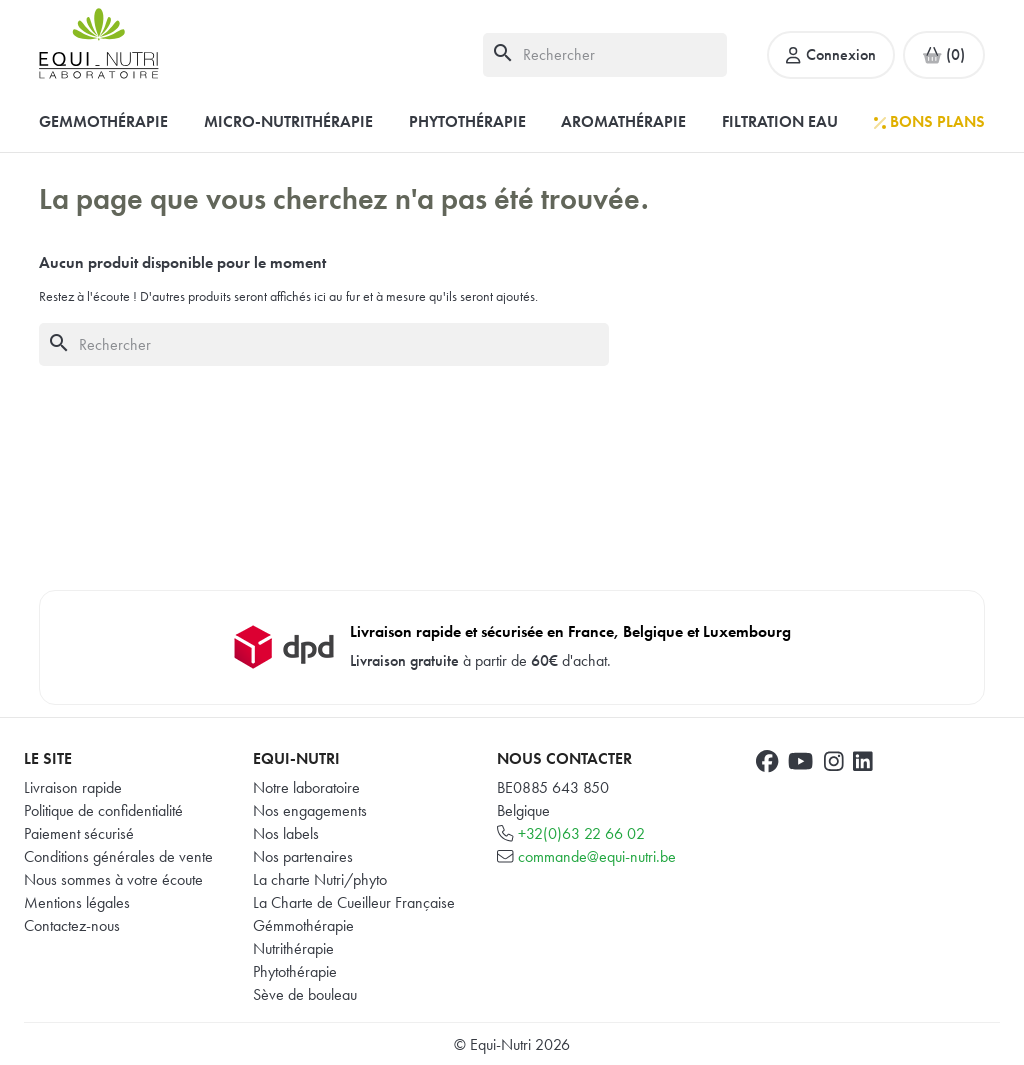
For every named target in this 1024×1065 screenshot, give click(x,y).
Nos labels (286, 833)
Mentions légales (77, 902)
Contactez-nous (72, 925)
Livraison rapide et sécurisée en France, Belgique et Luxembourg (570, 631)
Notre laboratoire (306, 787)
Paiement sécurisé (79, 833)
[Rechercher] (605, 54)
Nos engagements (310, 810)
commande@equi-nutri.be (597, 856)
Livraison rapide (73, 787)
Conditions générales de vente (118, 856)
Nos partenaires (303, 856)
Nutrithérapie (293, 948)
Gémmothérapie (303, 925)
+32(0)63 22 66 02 (581, 833)
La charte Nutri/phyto (320, 879)
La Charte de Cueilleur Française (354, 902)
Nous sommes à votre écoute (113, 879)
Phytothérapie (295, 971)
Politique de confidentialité (103, 810)
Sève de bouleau (305, 994)
